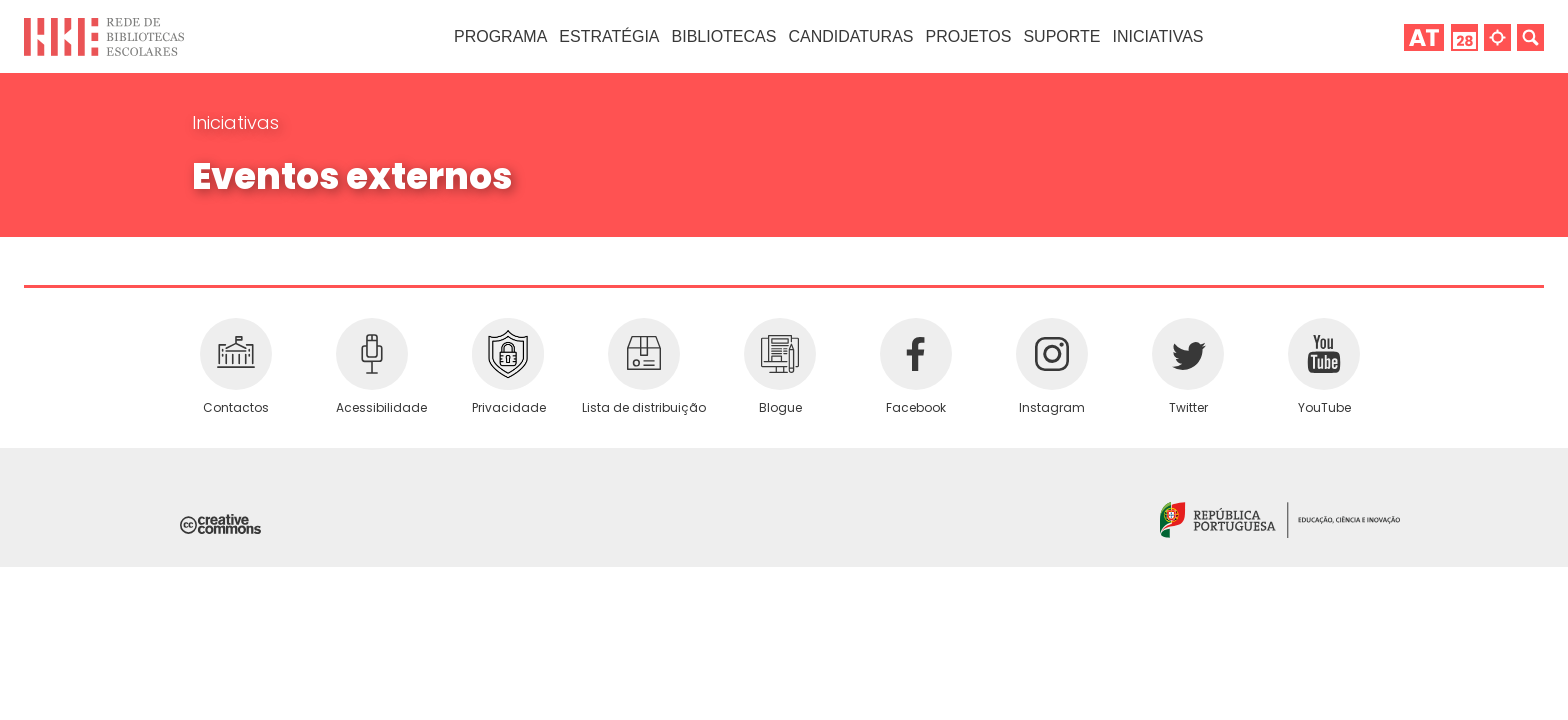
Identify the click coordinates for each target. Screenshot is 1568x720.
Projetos (968, 36)
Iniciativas (235, 122)
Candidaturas (850, 36)
